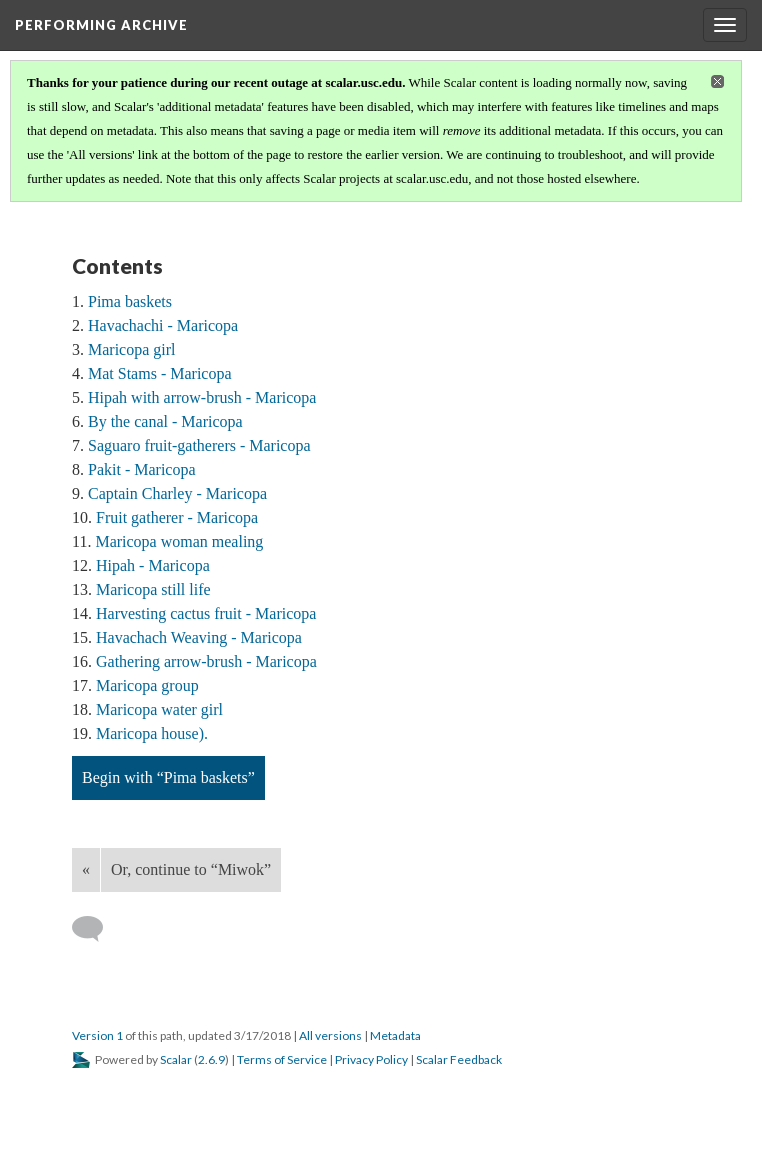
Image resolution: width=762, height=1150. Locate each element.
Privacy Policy (371, 1059)
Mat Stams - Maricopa (160, 373)
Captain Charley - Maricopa (177, 493)
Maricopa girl (132, 349)
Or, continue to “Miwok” (191, 869)
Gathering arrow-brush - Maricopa (206, 661)
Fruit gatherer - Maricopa (177, 517)
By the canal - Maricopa (165, 421)
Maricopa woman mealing (179, 541)
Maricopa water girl (159, 709)
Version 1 (97, 1035)
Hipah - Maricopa (153, 565)
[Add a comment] (96, 929)
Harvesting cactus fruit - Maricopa (206, 613)
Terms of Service (282, 1059)
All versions (330, 1035)
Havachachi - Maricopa (163, 325)
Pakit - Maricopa (142, 469)
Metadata (395, 1035)
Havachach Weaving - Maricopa (199, 637)
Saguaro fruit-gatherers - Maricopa (199, 445)
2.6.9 (211, 1059)
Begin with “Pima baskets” (168, 777)
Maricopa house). (152, 733)
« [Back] (86, 869)
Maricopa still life (153, 589)
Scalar (176, 1059)
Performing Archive (101, 25)
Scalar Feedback (459, 1059)
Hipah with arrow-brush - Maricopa (202, 397)
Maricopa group (147, 685)
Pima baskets (130, 301)
